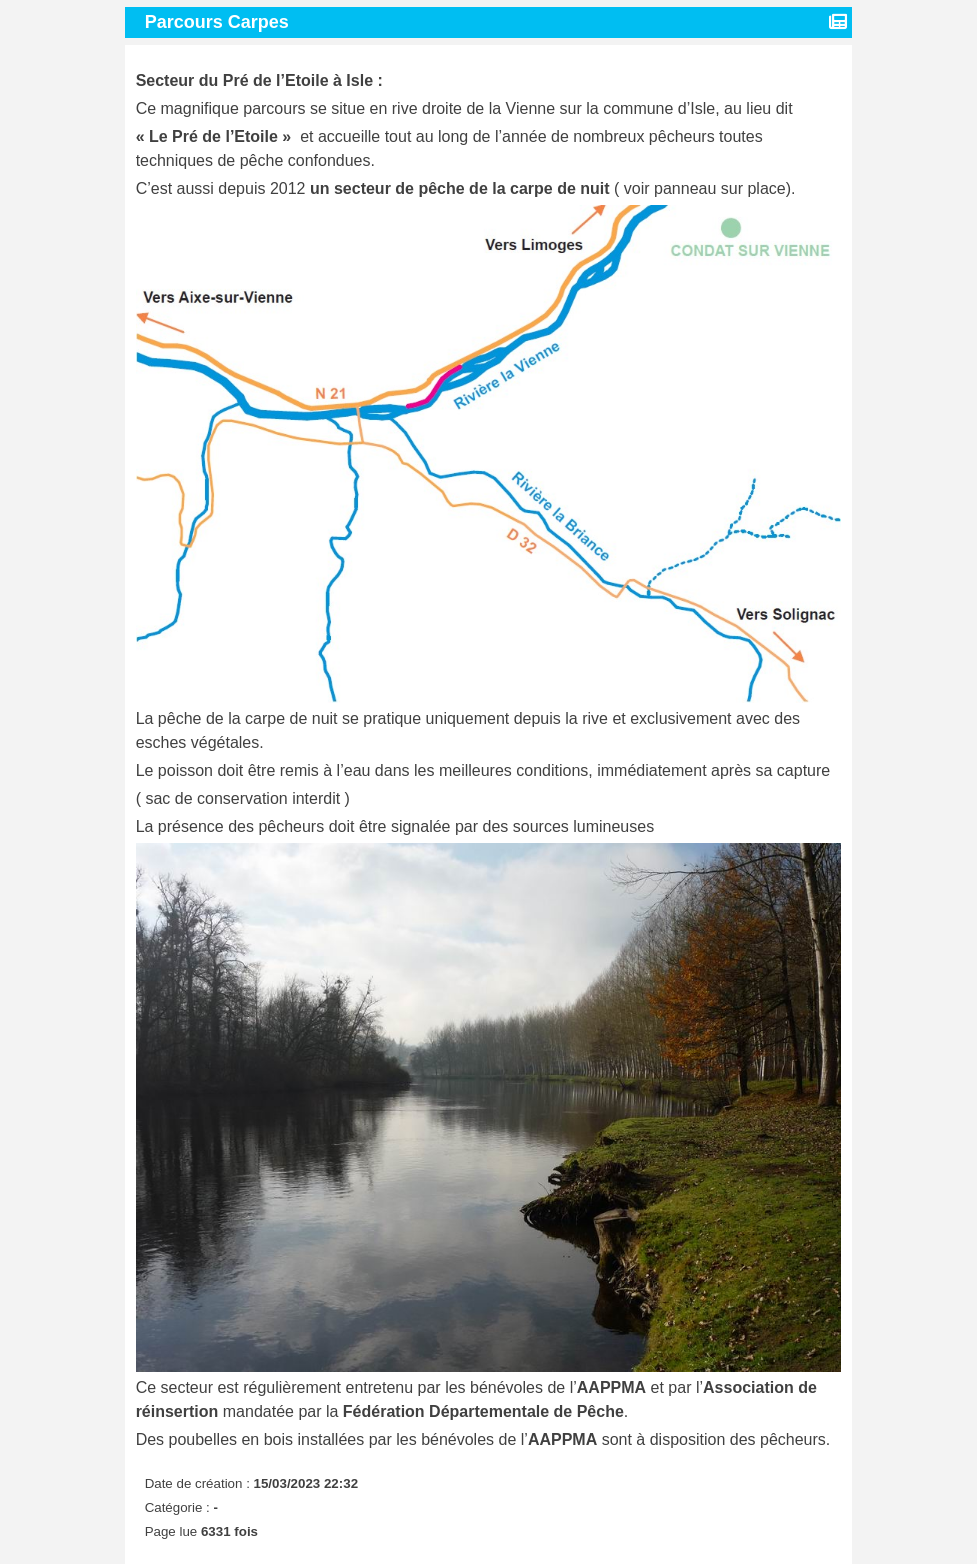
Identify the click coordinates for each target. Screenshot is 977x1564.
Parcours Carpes (219, 22)
